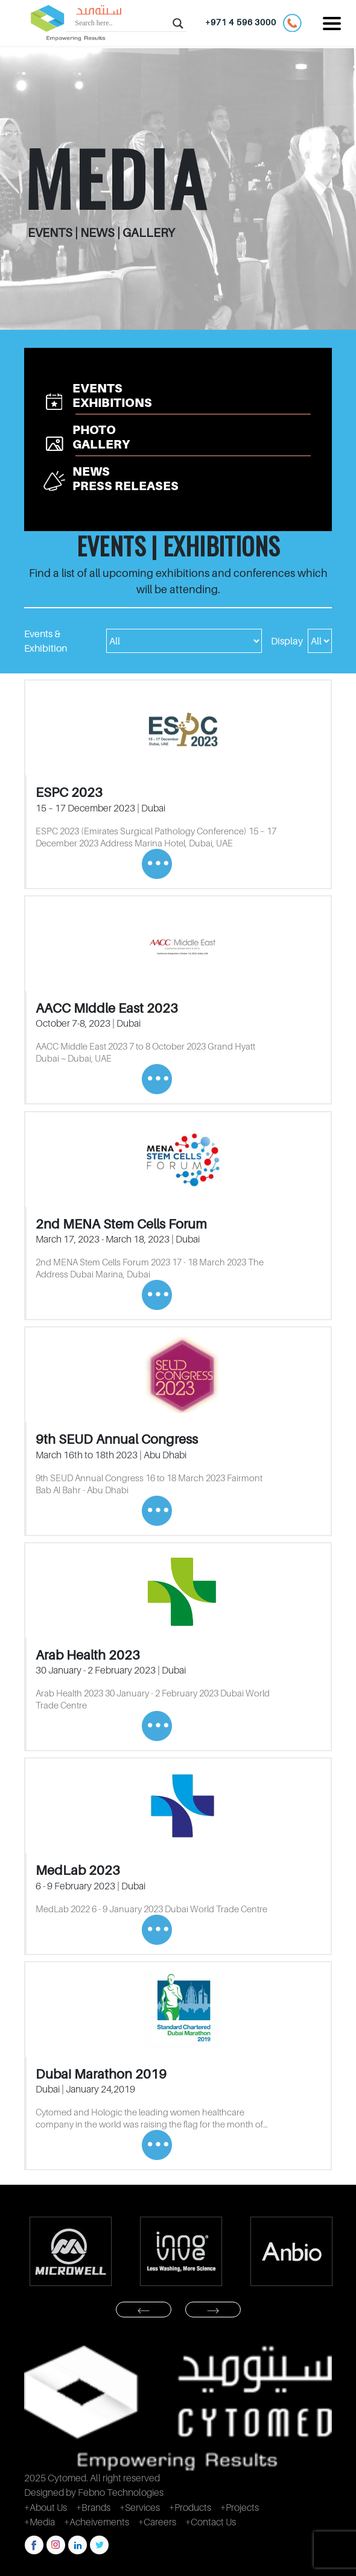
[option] (70, 2251)
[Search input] (121, 22)
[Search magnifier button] (178, 22)
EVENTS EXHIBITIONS (112, 395)
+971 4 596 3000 (253, 23)
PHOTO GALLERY (101, 437)
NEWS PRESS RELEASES (125, 478)
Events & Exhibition (45, 641)
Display (287, 641)
